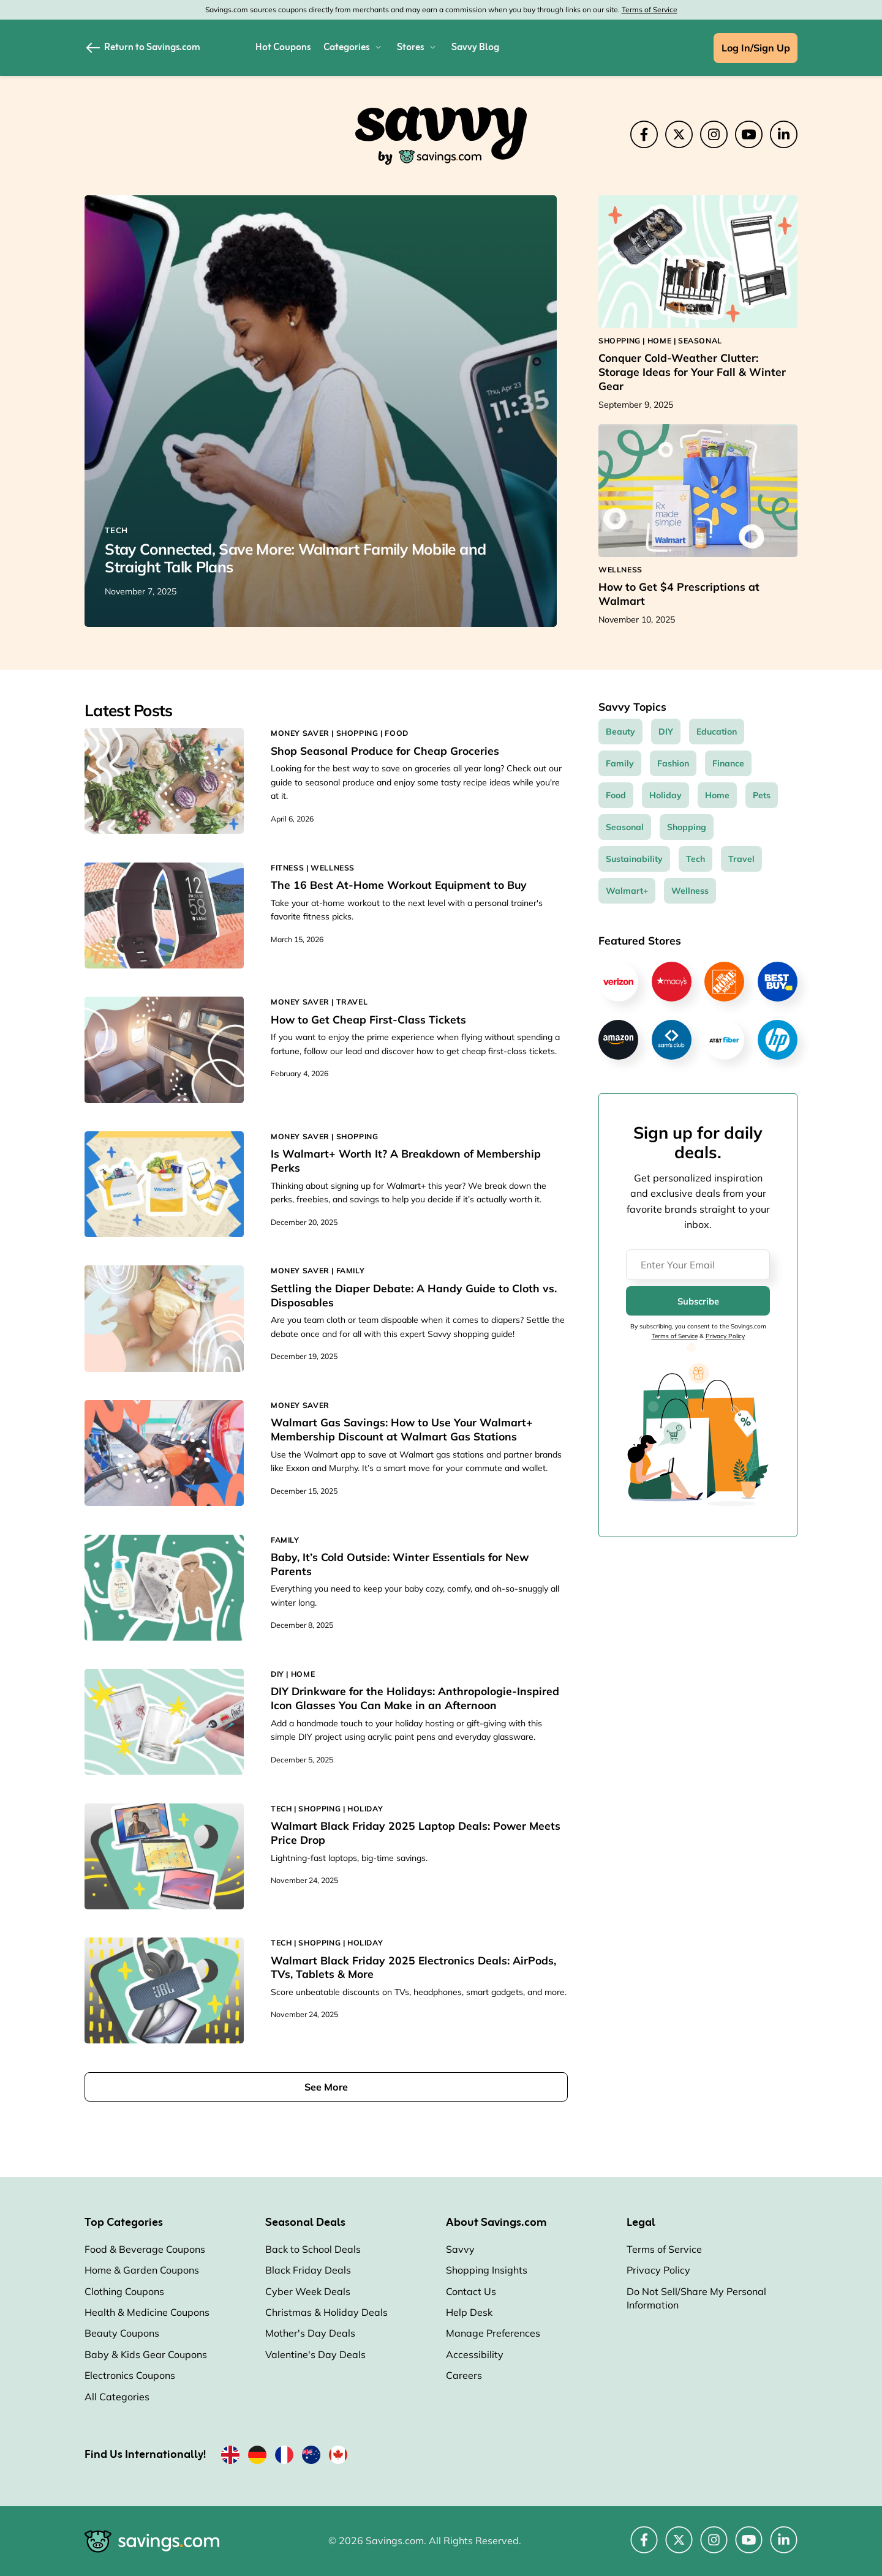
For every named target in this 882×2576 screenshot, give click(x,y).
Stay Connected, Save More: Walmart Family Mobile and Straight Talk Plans (295, 557)
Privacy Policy (725, 1336)
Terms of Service (649, 9)
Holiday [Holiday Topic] (665, 795)
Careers (464, 2375)
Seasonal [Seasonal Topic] (625, 827)
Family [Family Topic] (620, 763)
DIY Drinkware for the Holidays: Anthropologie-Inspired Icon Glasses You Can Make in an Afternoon (415, 1698)
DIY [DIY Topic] (665, 731)
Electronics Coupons (130, 2375)
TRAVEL (352, 1001)
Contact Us (471, 2291)
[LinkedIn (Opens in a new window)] (783, 134)
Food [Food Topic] (616, 795)
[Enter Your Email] (698, 1264)
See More (326, 2087)
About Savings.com (496, 2222)
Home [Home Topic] (717, 795)
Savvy (460, 2249)
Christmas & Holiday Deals (326, 2312)
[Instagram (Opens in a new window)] (714, 134)
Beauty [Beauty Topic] (620, 731)
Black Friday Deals (308, 2270)
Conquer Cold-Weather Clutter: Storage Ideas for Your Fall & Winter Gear (692, 371)
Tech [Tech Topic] (695, 858)
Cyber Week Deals (307, 2291)
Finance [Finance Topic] (728, 763)
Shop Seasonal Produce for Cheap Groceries (385, 750)
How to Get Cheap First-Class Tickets (368, 1019)
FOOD (396, 733)
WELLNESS (333, 867)
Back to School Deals (313, 2249)
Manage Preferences (493, 2333)
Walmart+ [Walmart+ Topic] (627, 890)
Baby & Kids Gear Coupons (146, 2354)
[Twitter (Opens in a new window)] (679, 134)
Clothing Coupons (124, 2291)
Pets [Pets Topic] (762, 795)
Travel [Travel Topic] (741, 858)
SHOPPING (357, 733)
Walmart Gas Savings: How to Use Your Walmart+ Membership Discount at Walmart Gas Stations (402, 1429)
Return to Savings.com (142, 47)
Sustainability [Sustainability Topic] (634, 858)
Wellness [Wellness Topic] (690, 890)
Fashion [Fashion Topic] (673, 763)
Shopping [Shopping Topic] (686, 827)
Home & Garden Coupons (142, 2270)
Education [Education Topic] (716, 731)
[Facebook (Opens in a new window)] (644, 134)
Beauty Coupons (122, 2333)
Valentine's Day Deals (315, 2354)
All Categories (117, 2397)
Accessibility (474, 2354)
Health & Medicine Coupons (147, 2312)
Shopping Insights (486, 2270)
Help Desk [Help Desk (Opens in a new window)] (469, 2312)
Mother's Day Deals (310, 2333)
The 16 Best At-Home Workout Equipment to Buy (399, 884)
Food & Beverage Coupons (145, 2249)
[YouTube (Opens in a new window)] (749, 134)
